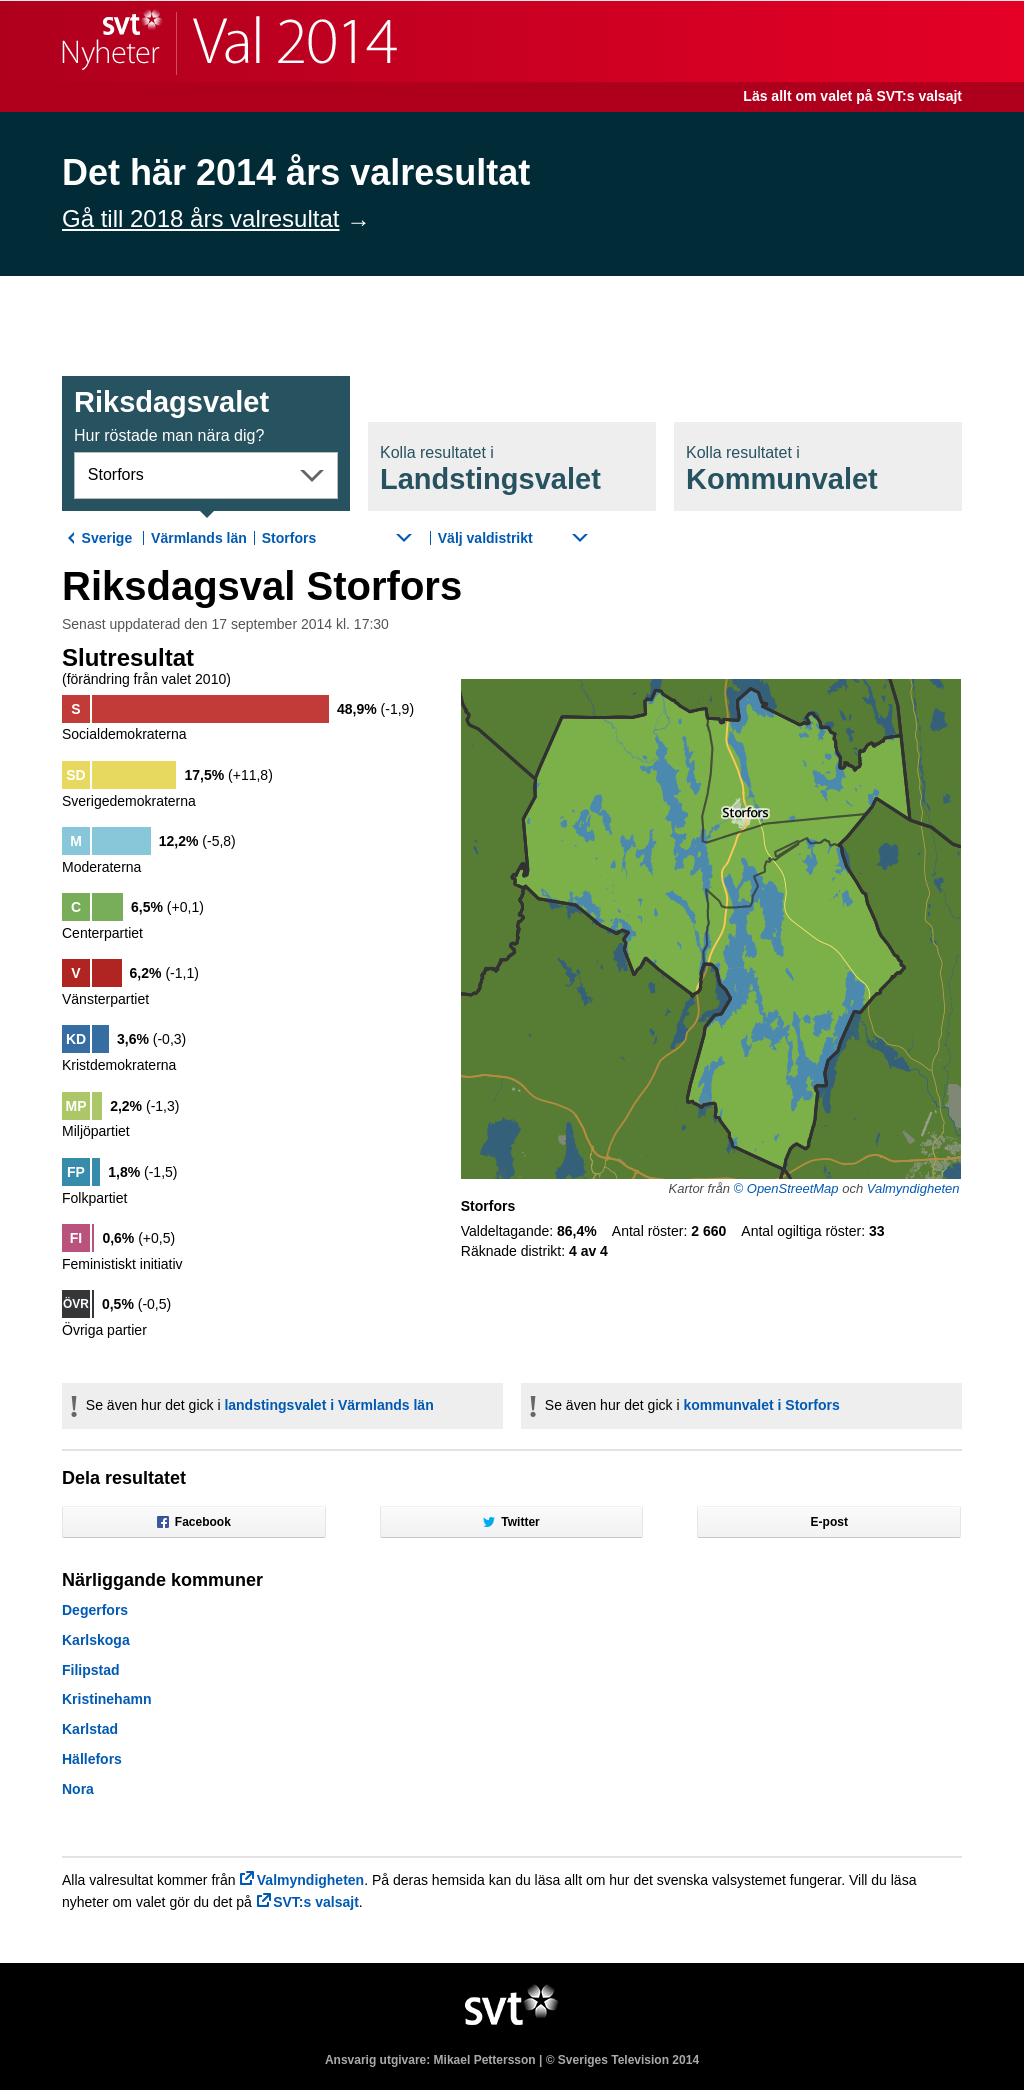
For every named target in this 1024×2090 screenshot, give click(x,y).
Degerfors (95, 1610)
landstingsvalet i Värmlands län (328, 1405)
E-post (829, 1522)
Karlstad (90, 1729)
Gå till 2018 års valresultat (200, 218)
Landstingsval (490, 469)
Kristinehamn (106, 1699)
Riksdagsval (171, 415)
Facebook (194, 1522)
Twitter (511, 1522)
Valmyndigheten (913, 1188)
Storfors (116, 474)
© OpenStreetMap (786, 1188)
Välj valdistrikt (485, 538)
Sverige (107, 538)
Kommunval (782, 469)
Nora (78, 1789)
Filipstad (91, 1670)
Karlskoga (96, 1640)
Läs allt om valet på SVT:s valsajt (852, 96)
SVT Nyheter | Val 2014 (229, 41)
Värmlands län (199, 538)
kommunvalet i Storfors (761, 1405)
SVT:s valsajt (316, 1902)
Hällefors (92, 1759)
